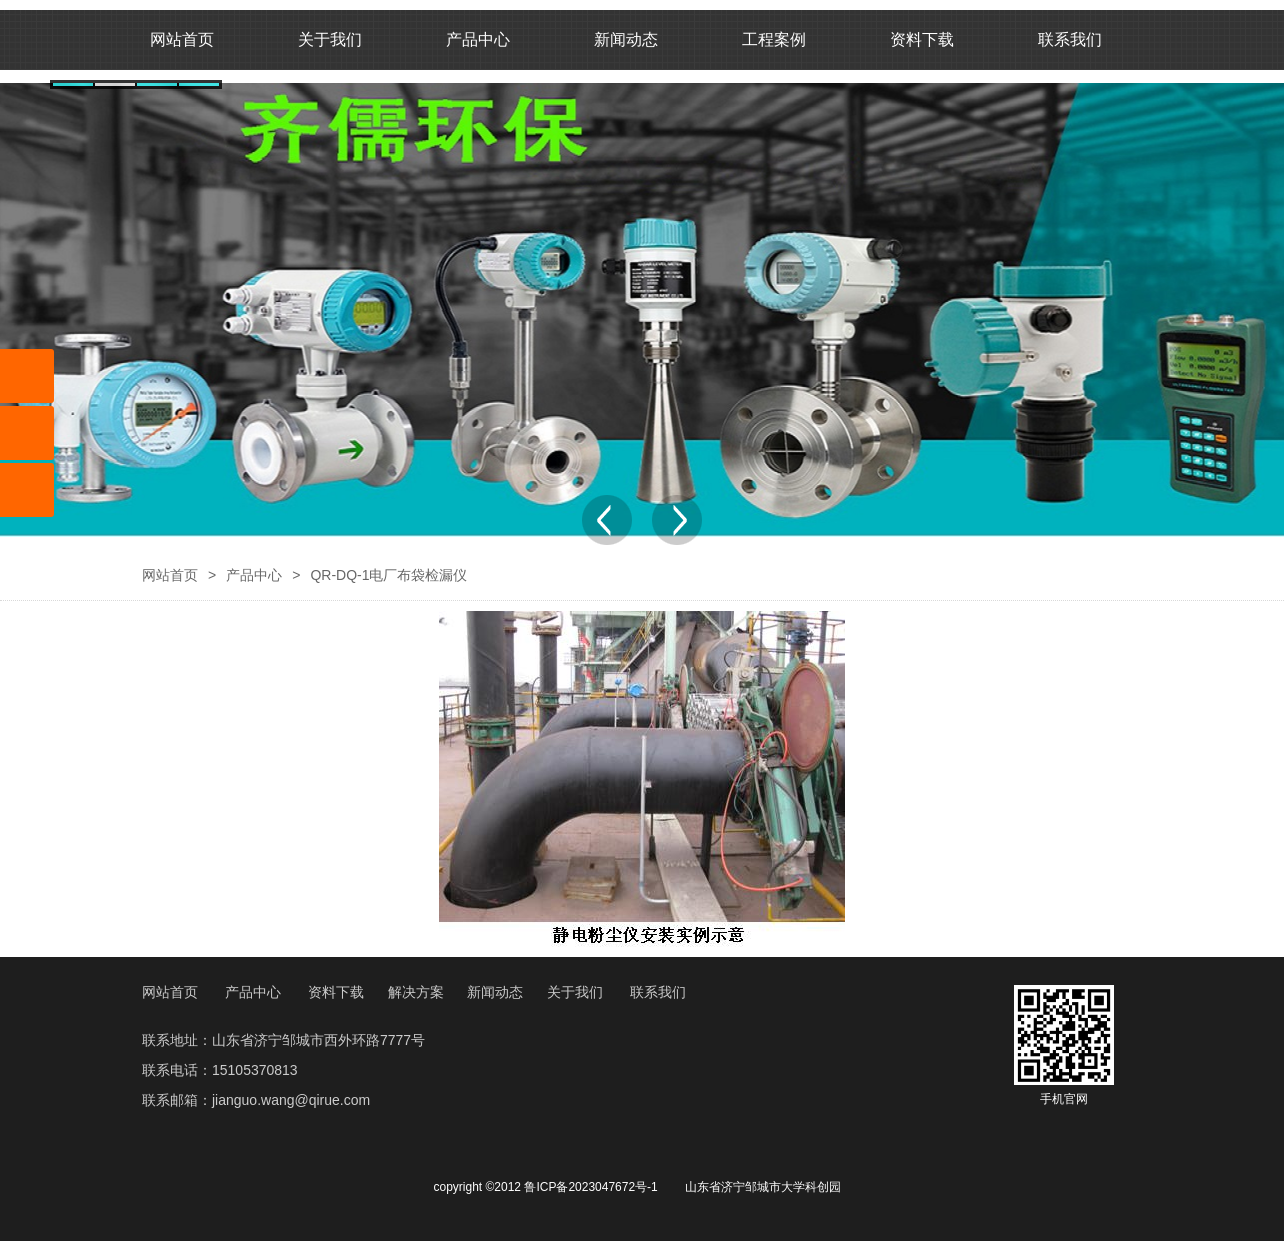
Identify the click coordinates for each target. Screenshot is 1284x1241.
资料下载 (922, 39)
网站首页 (182, 39)
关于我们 (330, 39)
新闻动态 (626, 39)
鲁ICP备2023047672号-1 (590, 1187)
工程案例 (774, 39)
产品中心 (478, 39)
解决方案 (416, 992)
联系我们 (1070, 39)
